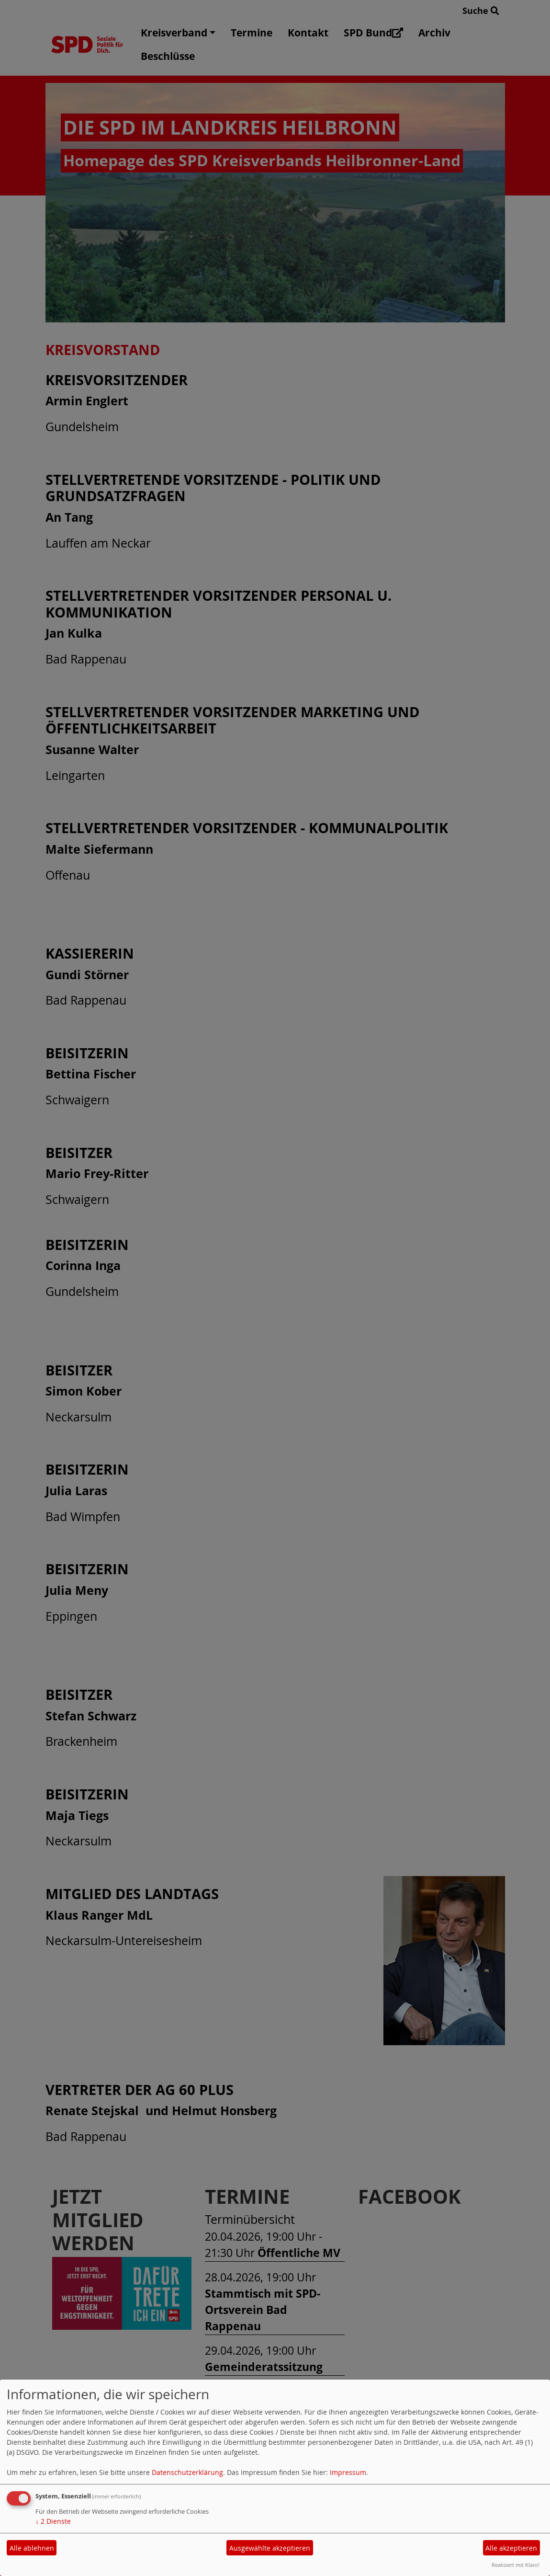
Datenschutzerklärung (187, 2472)
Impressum (348, 2472)
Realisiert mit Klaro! (515, 2564)
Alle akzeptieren (511, 2548)
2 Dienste (53, 2521)
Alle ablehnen (32, 2548)
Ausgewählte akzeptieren (269, 2548)
